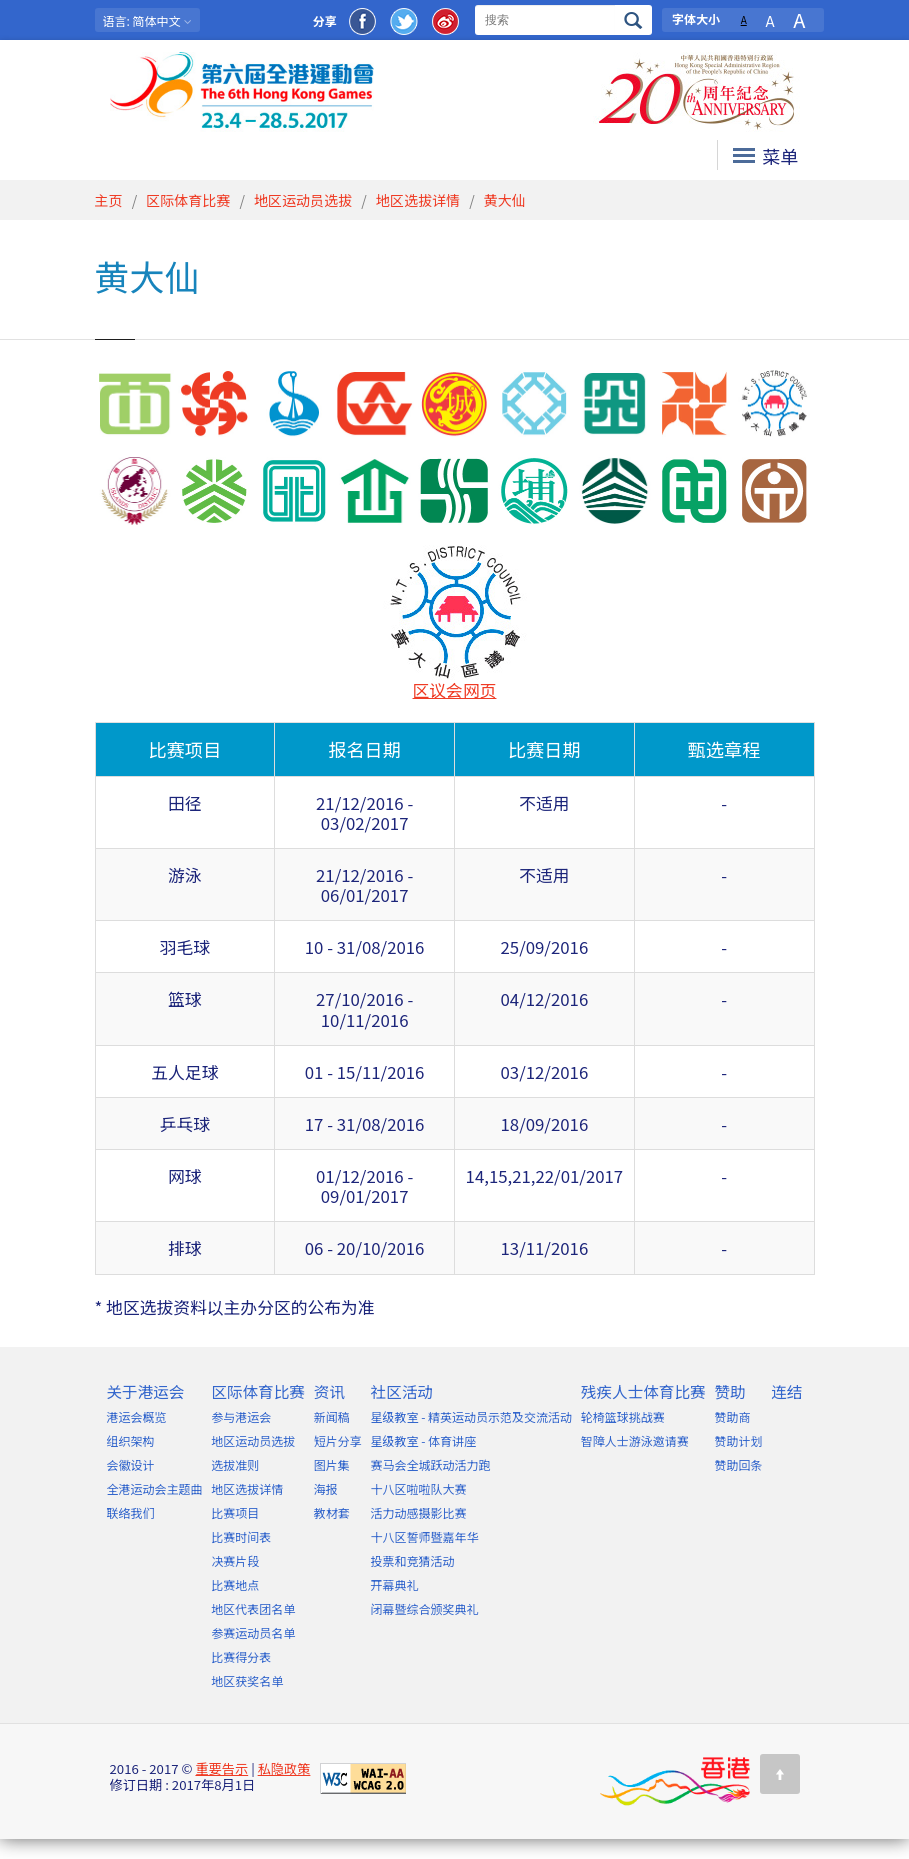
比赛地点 (235, 1584)
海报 (326, 1488)
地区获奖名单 (247, 1680)
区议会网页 (455, 690)
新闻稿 (332, 1416)
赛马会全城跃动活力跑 (431, 1464)
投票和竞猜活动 (413, 1560)
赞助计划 (738, 1440)
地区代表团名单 (253, 1608)
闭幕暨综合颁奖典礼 (425, 1608)
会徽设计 (131, 1464)
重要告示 (221, 1768)
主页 (109, 200)
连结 (786, 1391)
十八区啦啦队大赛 (419, 1488)
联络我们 (131, 1512)
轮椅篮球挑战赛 (623, 1416)
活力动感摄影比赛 (419, 1512)
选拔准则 (235, 1464)
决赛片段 (235, 1560)
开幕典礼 (395, 1584)
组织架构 (131, 1440)
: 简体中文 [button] (148, 20)
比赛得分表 (241, 1656)
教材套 (332, 1512)
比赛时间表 (241, 1536)
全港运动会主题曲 (155, 1488)
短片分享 (338, 1440)
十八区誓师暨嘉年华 (425, 1536)
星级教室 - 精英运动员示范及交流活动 (472, 1416)
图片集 (332, 1464)
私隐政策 (284, 1768)
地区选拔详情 (418, 200)
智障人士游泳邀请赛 (635, 1440)
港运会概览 (137, 1416)
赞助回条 (738, 1464)
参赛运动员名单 (253, 1632)
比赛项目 (235, 1512)
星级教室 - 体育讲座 (424, 1440)
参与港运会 (241, 1416)
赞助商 (732, 1416)
